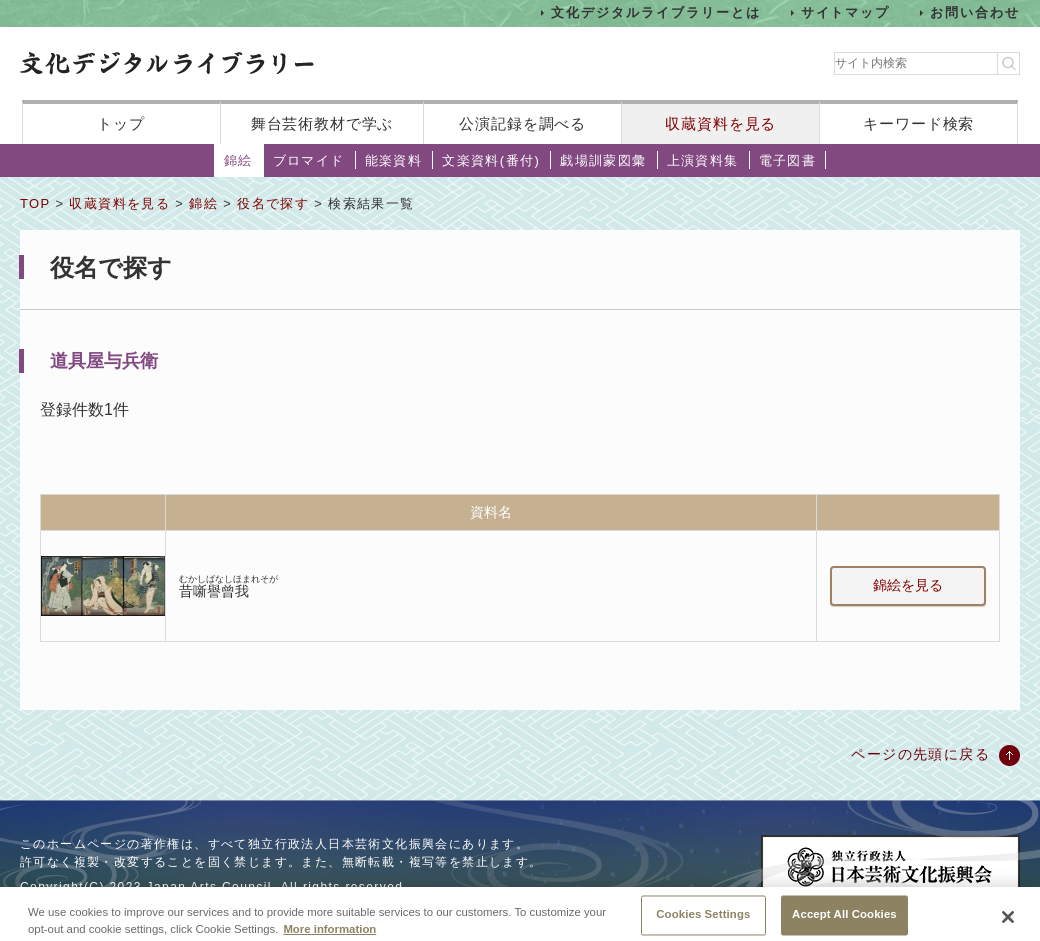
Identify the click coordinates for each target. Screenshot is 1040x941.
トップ (121, 123)
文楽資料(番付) (491, 160)
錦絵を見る (908, 585)
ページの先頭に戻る (920, 754)
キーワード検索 (918, 123)
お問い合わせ (975, 12)
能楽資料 (394, 160)
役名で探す (273, 203)
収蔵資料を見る (720, 123)
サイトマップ (846, 12)
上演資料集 (703, 160)
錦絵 (238, 160)
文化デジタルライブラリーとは (655, 12)
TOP (35, 203)
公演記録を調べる (522, 123)
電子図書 (788, 160)
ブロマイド (309, 160)
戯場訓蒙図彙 (603, 160)
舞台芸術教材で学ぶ (322, 123)
